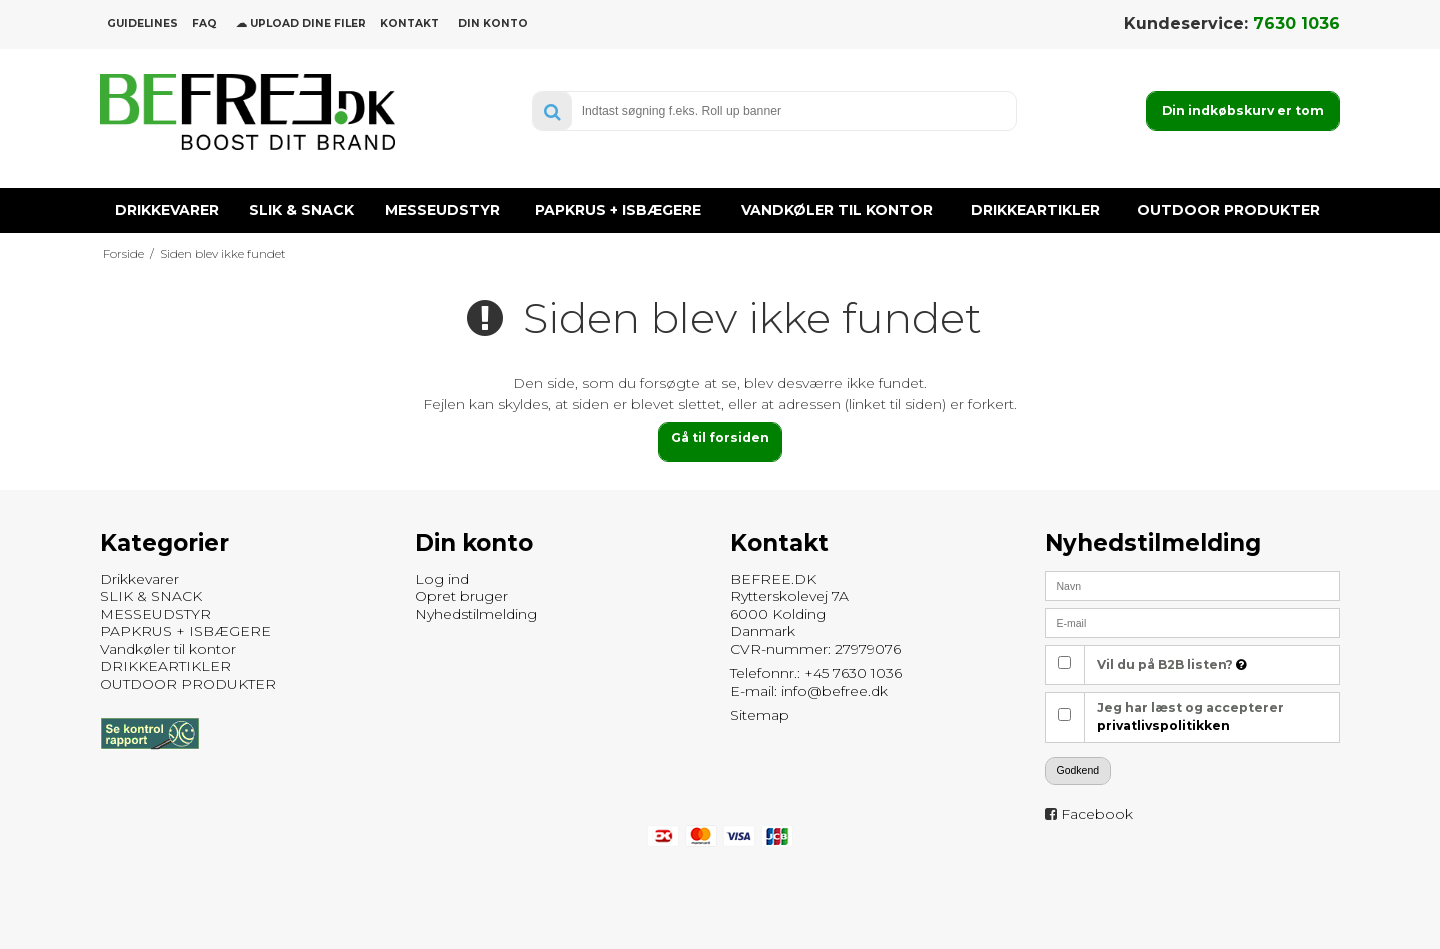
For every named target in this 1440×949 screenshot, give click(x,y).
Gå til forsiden (720, 437)
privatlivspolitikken (1163, 725)
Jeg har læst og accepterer (1190, 716)
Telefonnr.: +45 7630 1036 (816, 673)
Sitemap (759, 715)
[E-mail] (1192, 622)
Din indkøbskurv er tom (1243, 110)
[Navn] (1192, 585)
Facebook (1097, 814)
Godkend (1078, 770)
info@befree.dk (834, 691)
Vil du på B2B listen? (1172, 664)
